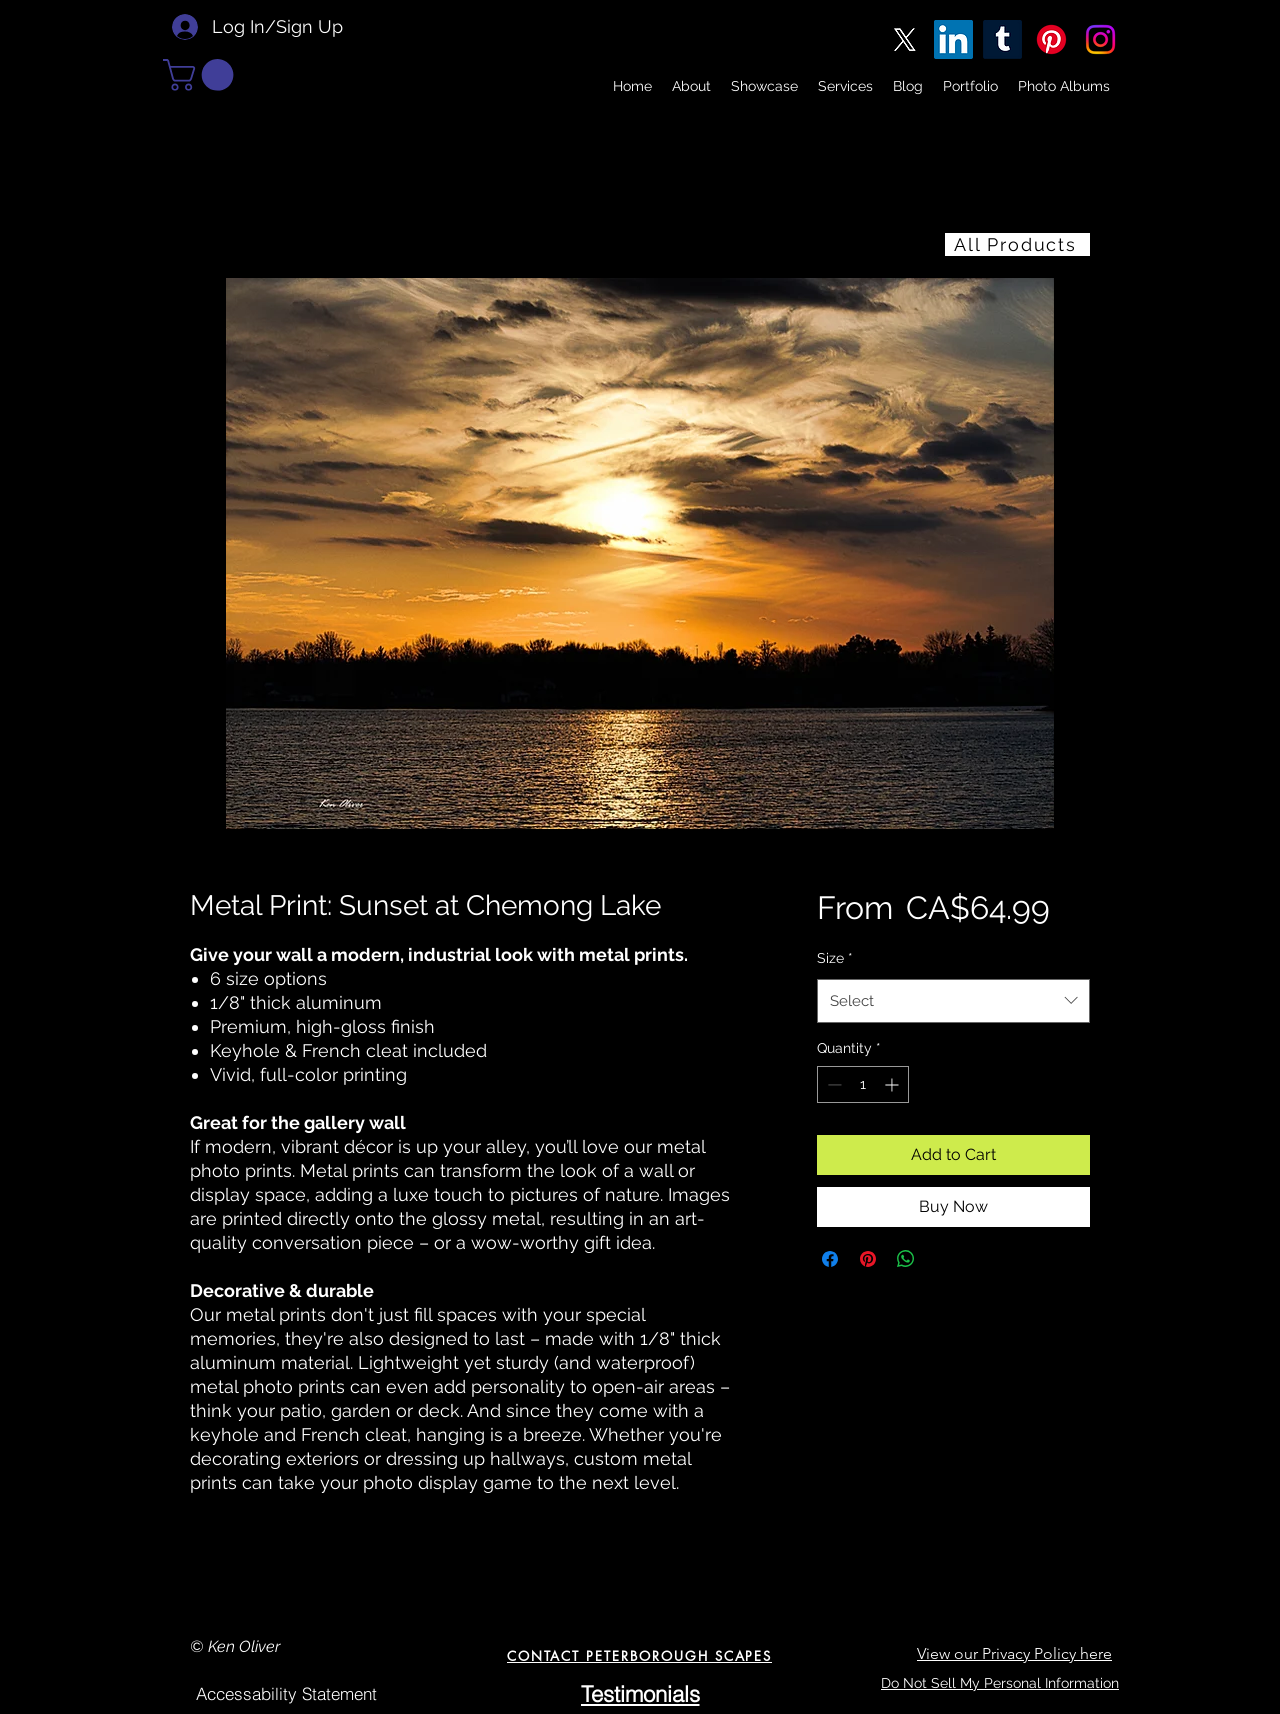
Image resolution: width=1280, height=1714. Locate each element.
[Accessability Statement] (286, 1694)
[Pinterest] (1051, 39)
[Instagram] (1100, 39)
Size (835, 958)
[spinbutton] (863, 1084)
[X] (904, 39)
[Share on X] (944, 1259)
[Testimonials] (640, 1694)
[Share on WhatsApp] (906, 1259)
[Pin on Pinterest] (868, 1259)
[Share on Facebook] (830, 1259)
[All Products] (1017, 244)
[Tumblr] (1002, 39)
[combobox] (953, 1001)
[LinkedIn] (953, 39)
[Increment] (893, 1084)
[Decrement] (832, 1084)
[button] (202, 75)
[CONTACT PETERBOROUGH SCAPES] (639, 1656)
